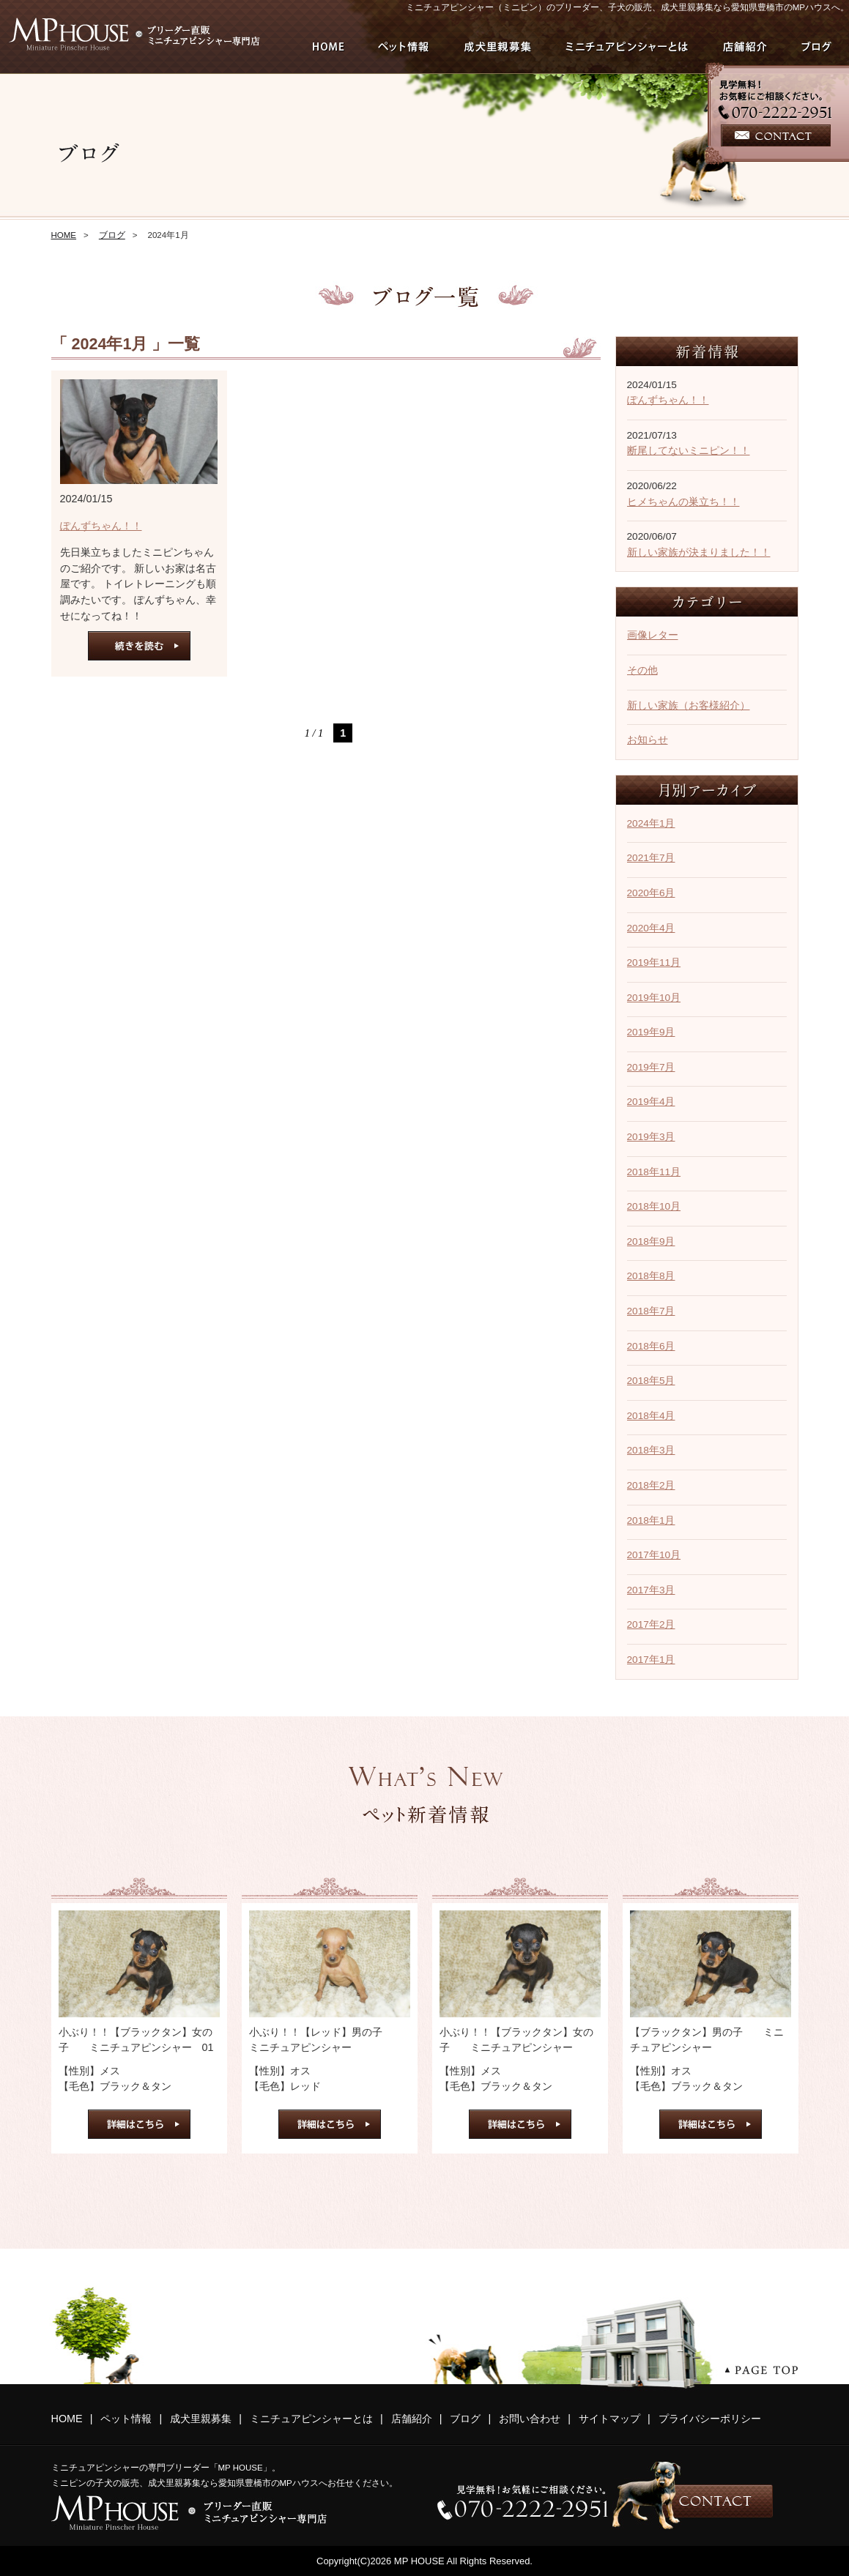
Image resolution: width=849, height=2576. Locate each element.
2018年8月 (651, 1275)
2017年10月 (654, 1554)
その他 (642, 670)
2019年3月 (651, 1136)
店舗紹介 (411, 2418)
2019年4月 (651, 1101)
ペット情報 (126, 2418)
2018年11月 (654, 1171)
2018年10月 (654, 1206)
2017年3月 (651, 1590)
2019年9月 (651, 1032)
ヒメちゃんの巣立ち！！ (683, 501)
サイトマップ (609, 2418)
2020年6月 (651, 892)
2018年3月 (651, 1450)
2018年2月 (651, 1485)
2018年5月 (651, 1380)
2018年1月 (651, 1520)
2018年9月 (651, 1241)
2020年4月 (651, 928)
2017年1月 (651, 1659)
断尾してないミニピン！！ (688, 450)
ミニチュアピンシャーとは (311, 2418)
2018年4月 (651, 1415)
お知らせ (647, 739)
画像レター (652, 635)
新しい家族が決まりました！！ (699, 552)
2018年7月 (651, 1311)
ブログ (112, 235)
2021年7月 (651, 857)
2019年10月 (654, 997)
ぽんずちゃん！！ (101, 526)
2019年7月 (651, 1067)
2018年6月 (651, 1346)
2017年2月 (651, 1624)
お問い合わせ (529, 2418)
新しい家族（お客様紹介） (688, 705)
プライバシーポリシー (710, 2418)
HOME (64, 235)
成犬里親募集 (200, 2418)
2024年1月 (651, 823)
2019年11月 (654, 962)
